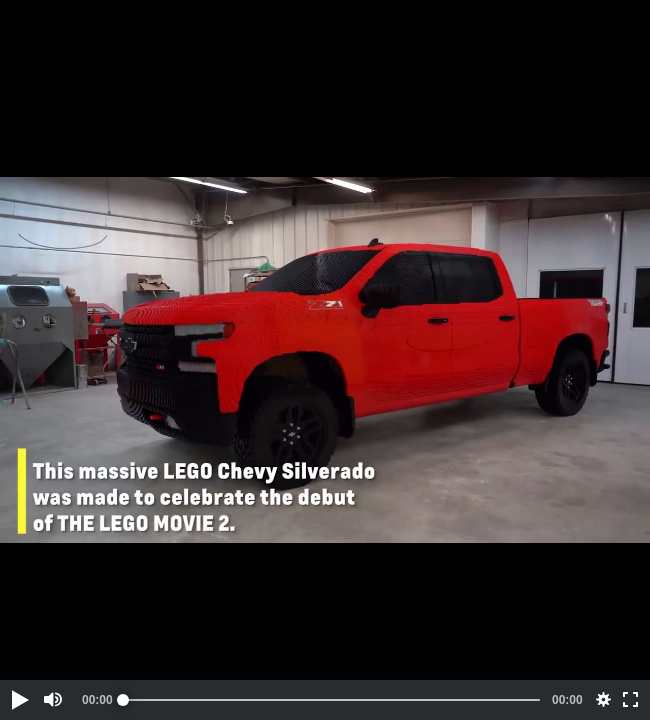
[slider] (331, 700)
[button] (19, 700)
